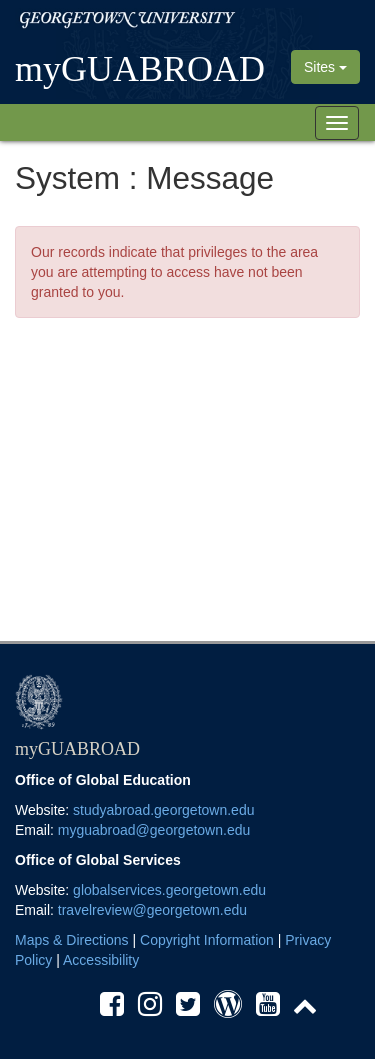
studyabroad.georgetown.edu (163, 810)
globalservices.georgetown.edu (169, 890)
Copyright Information (207, 940)
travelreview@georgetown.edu (152, 910)
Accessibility (101, 960)
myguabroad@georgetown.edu (154, 830)
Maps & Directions (72, 940)
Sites (325, 67)
